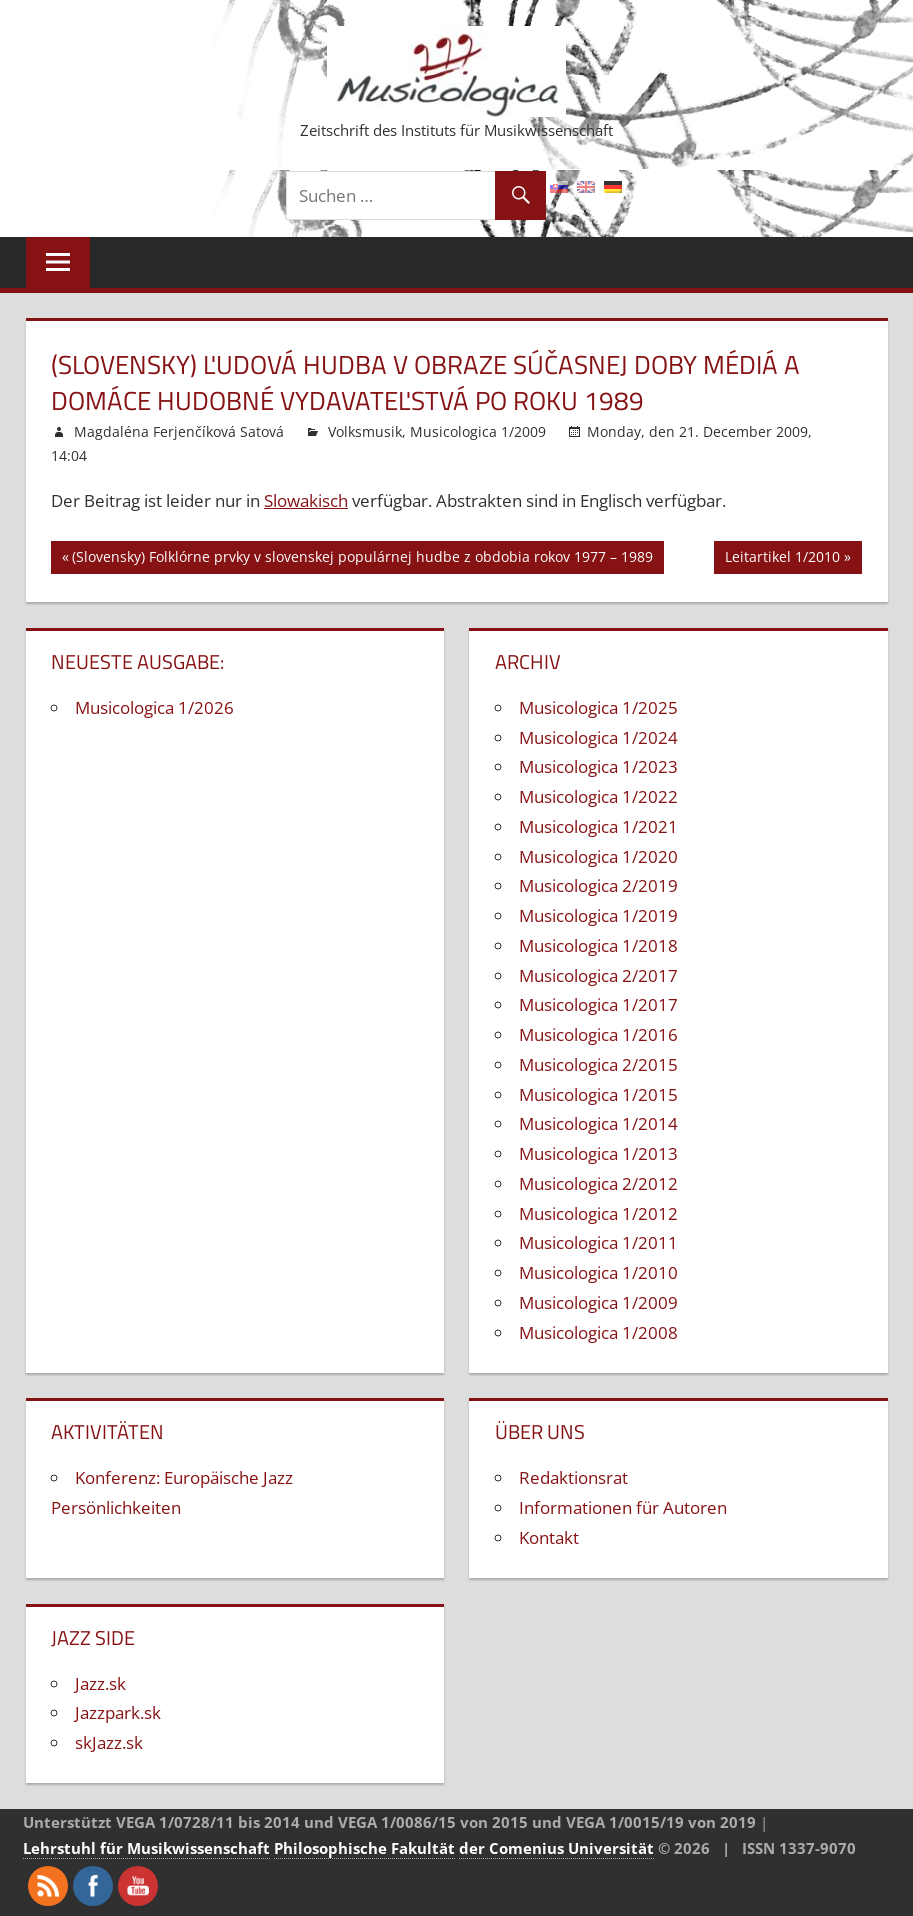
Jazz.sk (100, 1683)
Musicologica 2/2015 (598, 1064)
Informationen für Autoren (623, 1507)
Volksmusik (365, 431)
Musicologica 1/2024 (598, 737)
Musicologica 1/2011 (598, 1242)
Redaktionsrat (573, 1477)
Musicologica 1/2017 (598, 1004)
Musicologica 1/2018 (598, 945)
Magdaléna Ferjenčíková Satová (179, 431)
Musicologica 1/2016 (598, 1034)
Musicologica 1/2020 (598, 856)
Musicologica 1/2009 (478, 431)
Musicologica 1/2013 (598, 1153)
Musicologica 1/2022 (598, 796)
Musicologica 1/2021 (598, 826)
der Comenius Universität (556, 1848)
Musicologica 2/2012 (598, 1183)
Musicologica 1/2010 (598, 1272)
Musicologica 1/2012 (598, 1213)
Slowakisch (306, 500)
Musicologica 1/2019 (598, 915)
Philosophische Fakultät (364, 1848)
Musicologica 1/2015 (598, 1094)
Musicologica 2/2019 (598, 885)
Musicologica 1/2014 (598, 1123)
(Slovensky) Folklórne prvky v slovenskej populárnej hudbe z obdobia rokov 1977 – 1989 (362, 559)
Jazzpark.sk (118, 1712)
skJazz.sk (109, 1742)
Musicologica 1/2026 (154, 707)
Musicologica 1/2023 (598, 766)
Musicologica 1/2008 (598, 1332)
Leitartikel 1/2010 (782, 559)
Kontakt (549, 1537)
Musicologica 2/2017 (598, 975)
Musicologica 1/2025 (598, 707)
